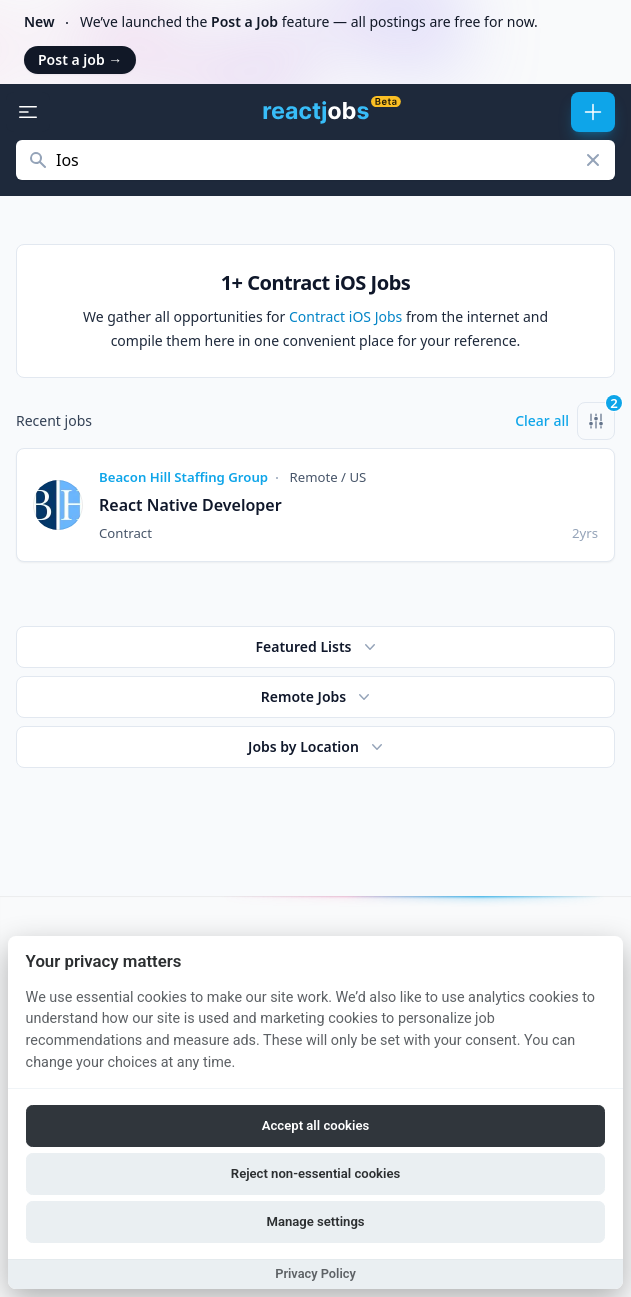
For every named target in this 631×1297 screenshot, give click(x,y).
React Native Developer (190, 505)
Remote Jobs (317, 697)
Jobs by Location (317, 747)
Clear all (542, 420)
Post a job (80, 59)
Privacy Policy (315, 1273)
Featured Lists (317, 647)
